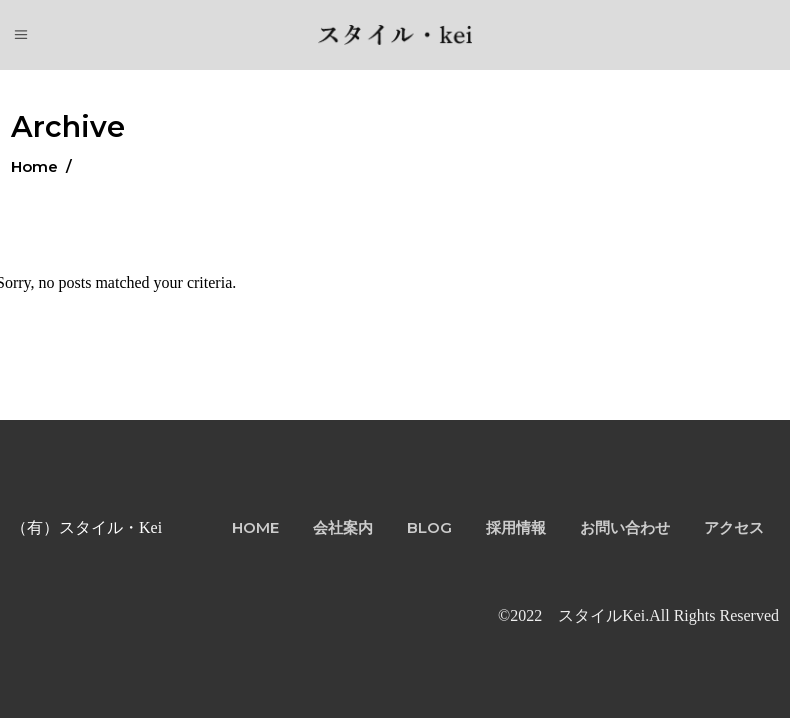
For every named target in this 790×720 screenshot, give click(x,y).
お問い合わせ (625, 527)
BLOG (429, 527)
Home (34, 166)
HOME (255, 527)
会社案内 (343, 527)
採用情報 (516, 527)
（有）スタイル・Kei (86, 527)
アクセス (734, 527)
